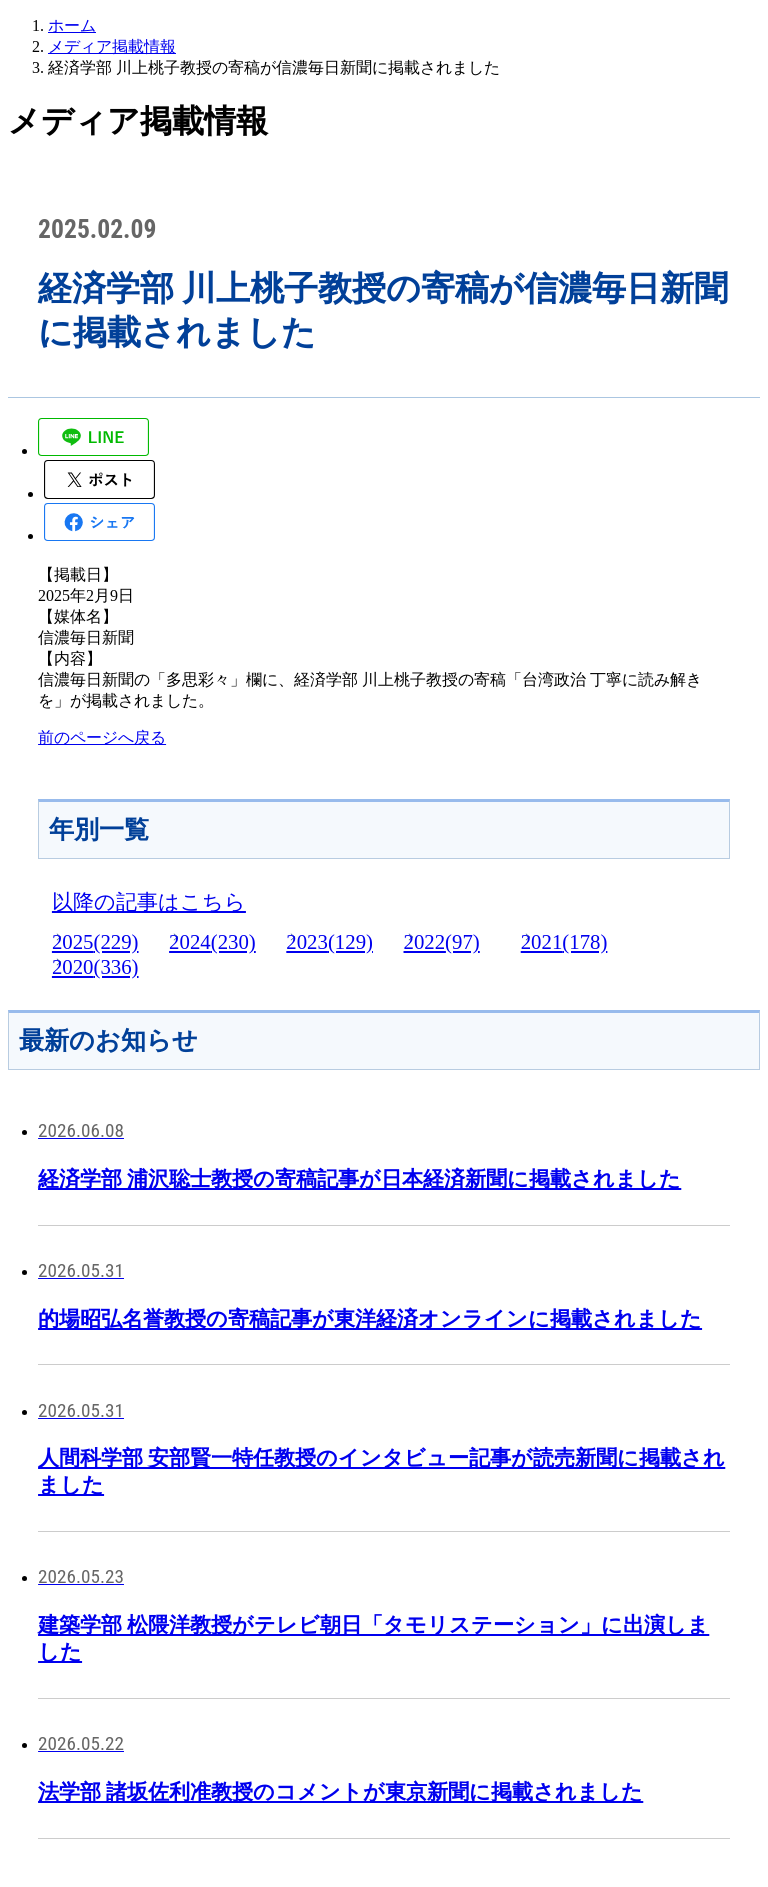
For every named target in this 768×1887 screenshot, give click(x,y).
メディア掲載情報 (112, 46)
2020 (95, 966)
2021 (564, 941)
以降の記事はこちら (149, 901)
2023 (329, 941)
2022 (442, 941)
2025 (95, 941)
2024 (212, 941)
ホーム (72, 25)
